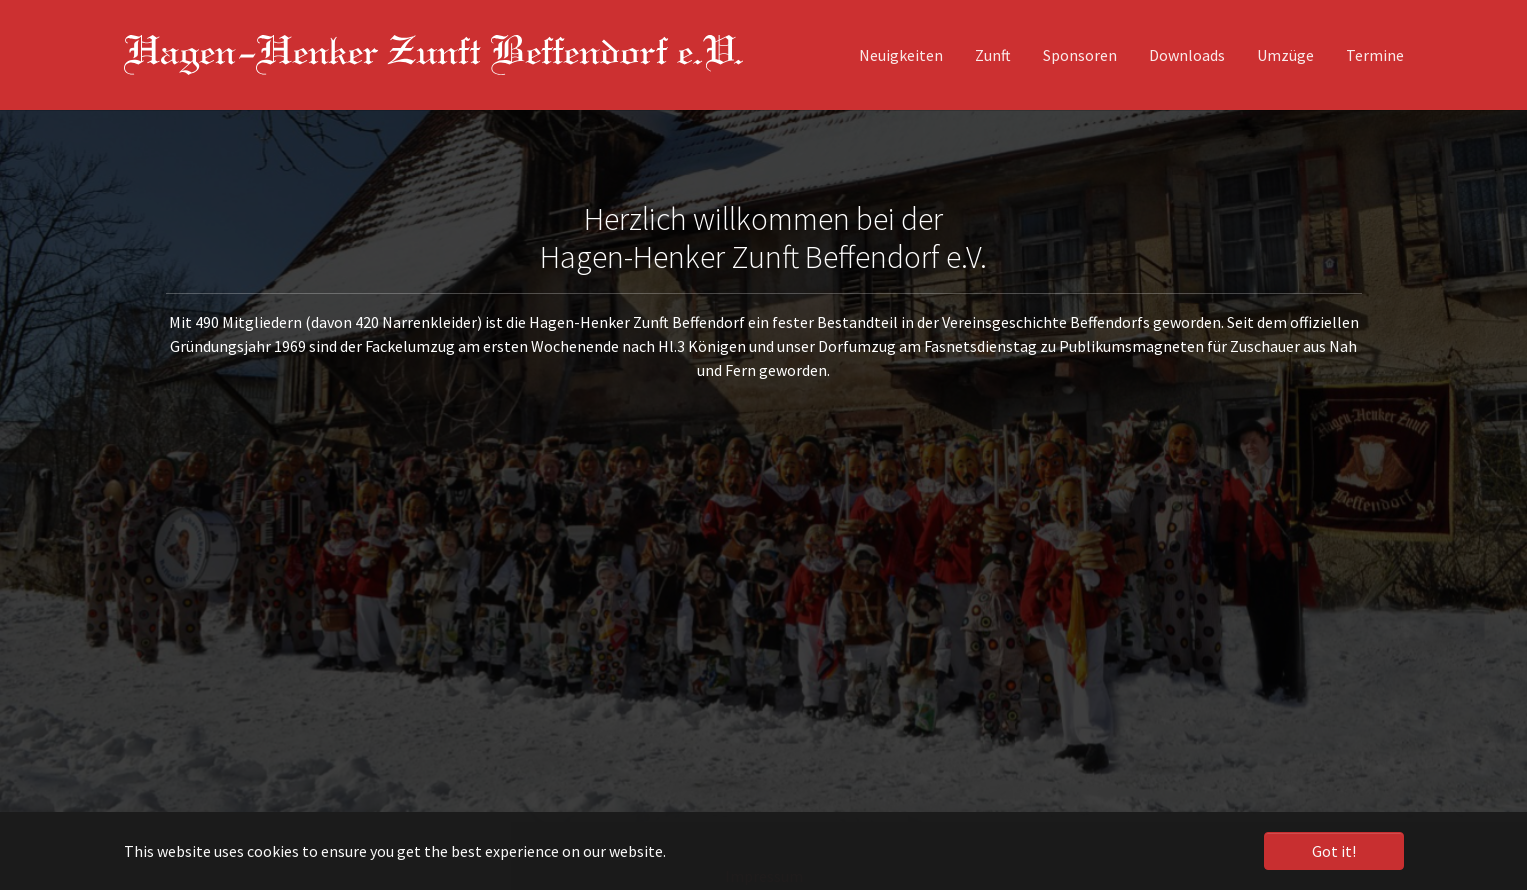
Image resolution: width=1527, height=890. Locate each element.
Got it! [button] (1334, 851)
